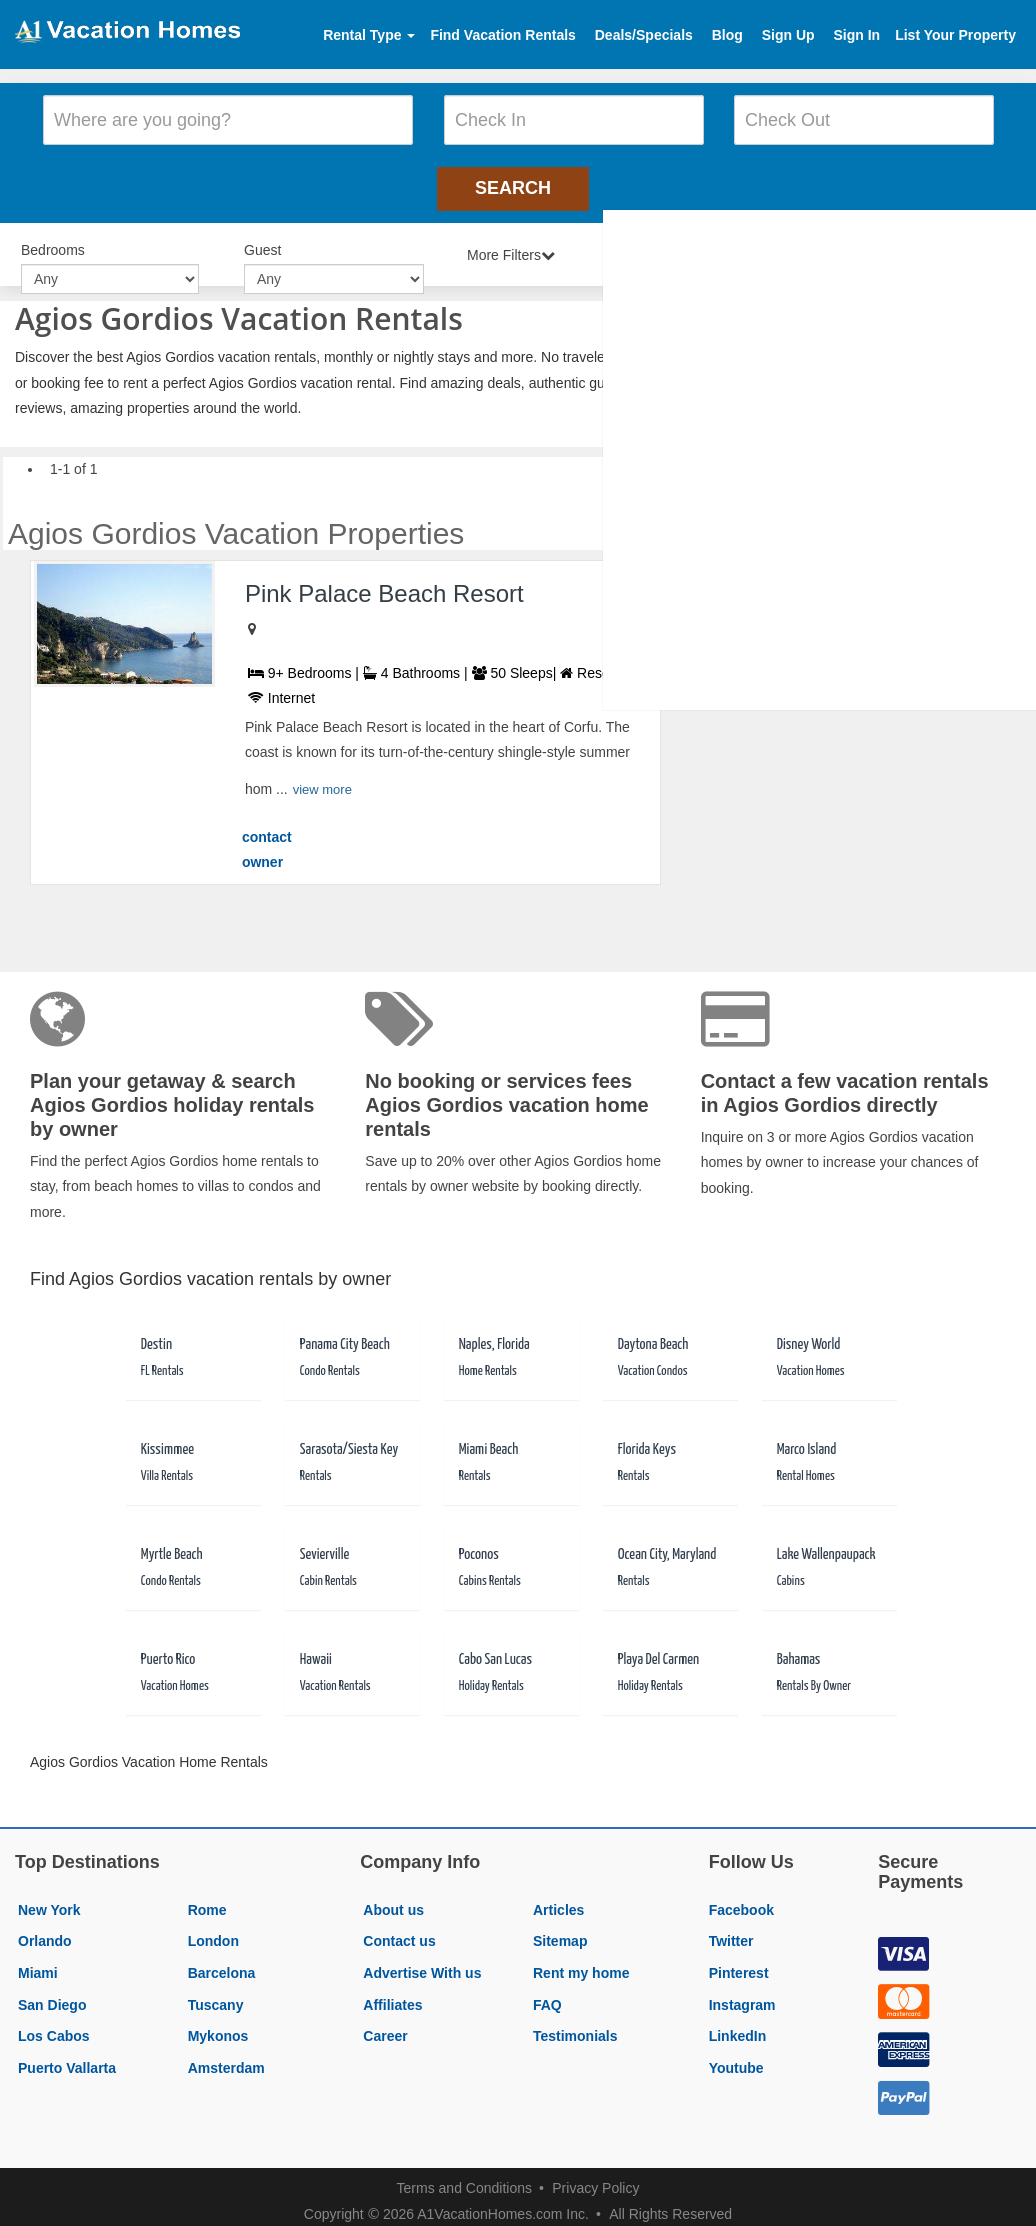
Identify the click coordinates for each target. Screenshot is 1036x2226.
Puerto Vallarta (67, 2058)
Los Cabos (54, 2026)
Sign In (856, 35)
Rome (207, 1900)
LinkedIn (738, 2026)
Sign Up (788, 35)
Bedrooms (53, 242)
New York (49, 1900)
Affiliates (392, 1994)
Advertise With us (422, 1963)
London (213, 1931)
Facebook (741, 1900)
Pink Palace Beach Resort (384, 582)
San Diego (52, 1994)
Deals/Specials (644, 35)
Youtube (736, 2058)
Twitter (731, 1931)
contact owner (267, 840)
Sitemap (560, 1931)
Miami (38, 1963)
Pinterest (739, 1963)
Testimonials (575, 2026)
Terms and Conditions (464, 2177)
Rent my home (581, 1963)
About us (393, 1900)
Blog (727, 35)
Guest (262, 242)
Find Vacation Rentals (502, 35)
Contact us (399, 1931)
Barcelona (222, 1963)
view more (322, 779)
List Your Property (955, 35)
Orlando (45, 1931)
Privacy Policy (595, 2177)
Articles (558, 1900)
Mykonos (218, 2026)
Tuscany (216, 1994)
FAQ (547, 1994)
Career (385, 2026)
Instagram (742, 1994)
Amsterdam (226, 2058)
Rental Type (369, 35)
